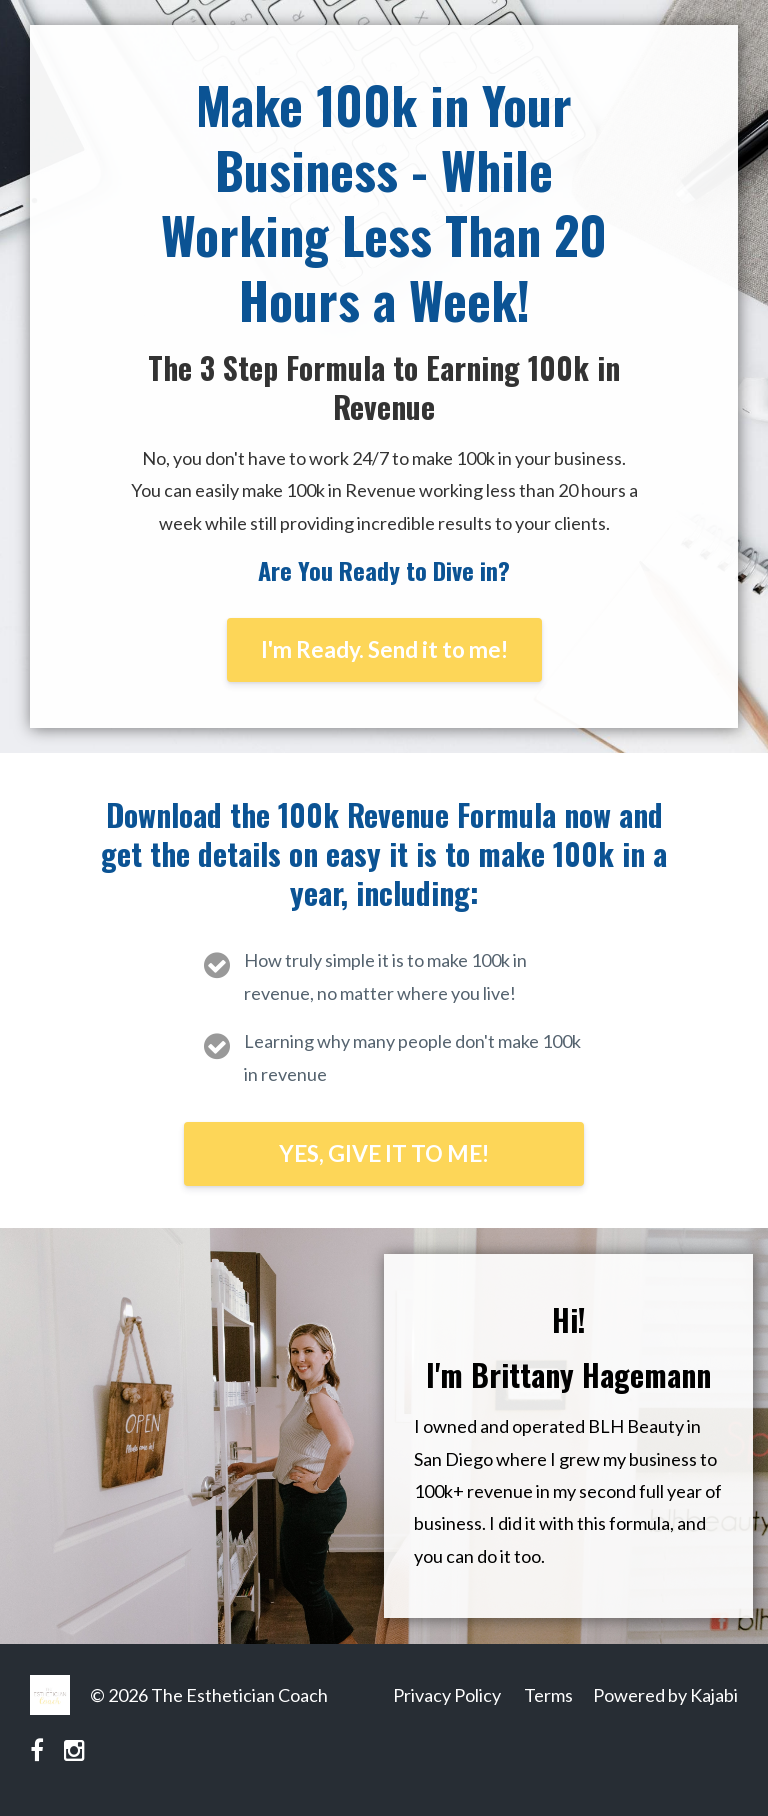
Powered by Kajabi (665, 1695)
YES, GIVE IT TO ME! (384, 1153)
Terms (548, 1695)
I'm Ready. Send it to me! (384, 649)
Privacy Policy (447, 1695)
